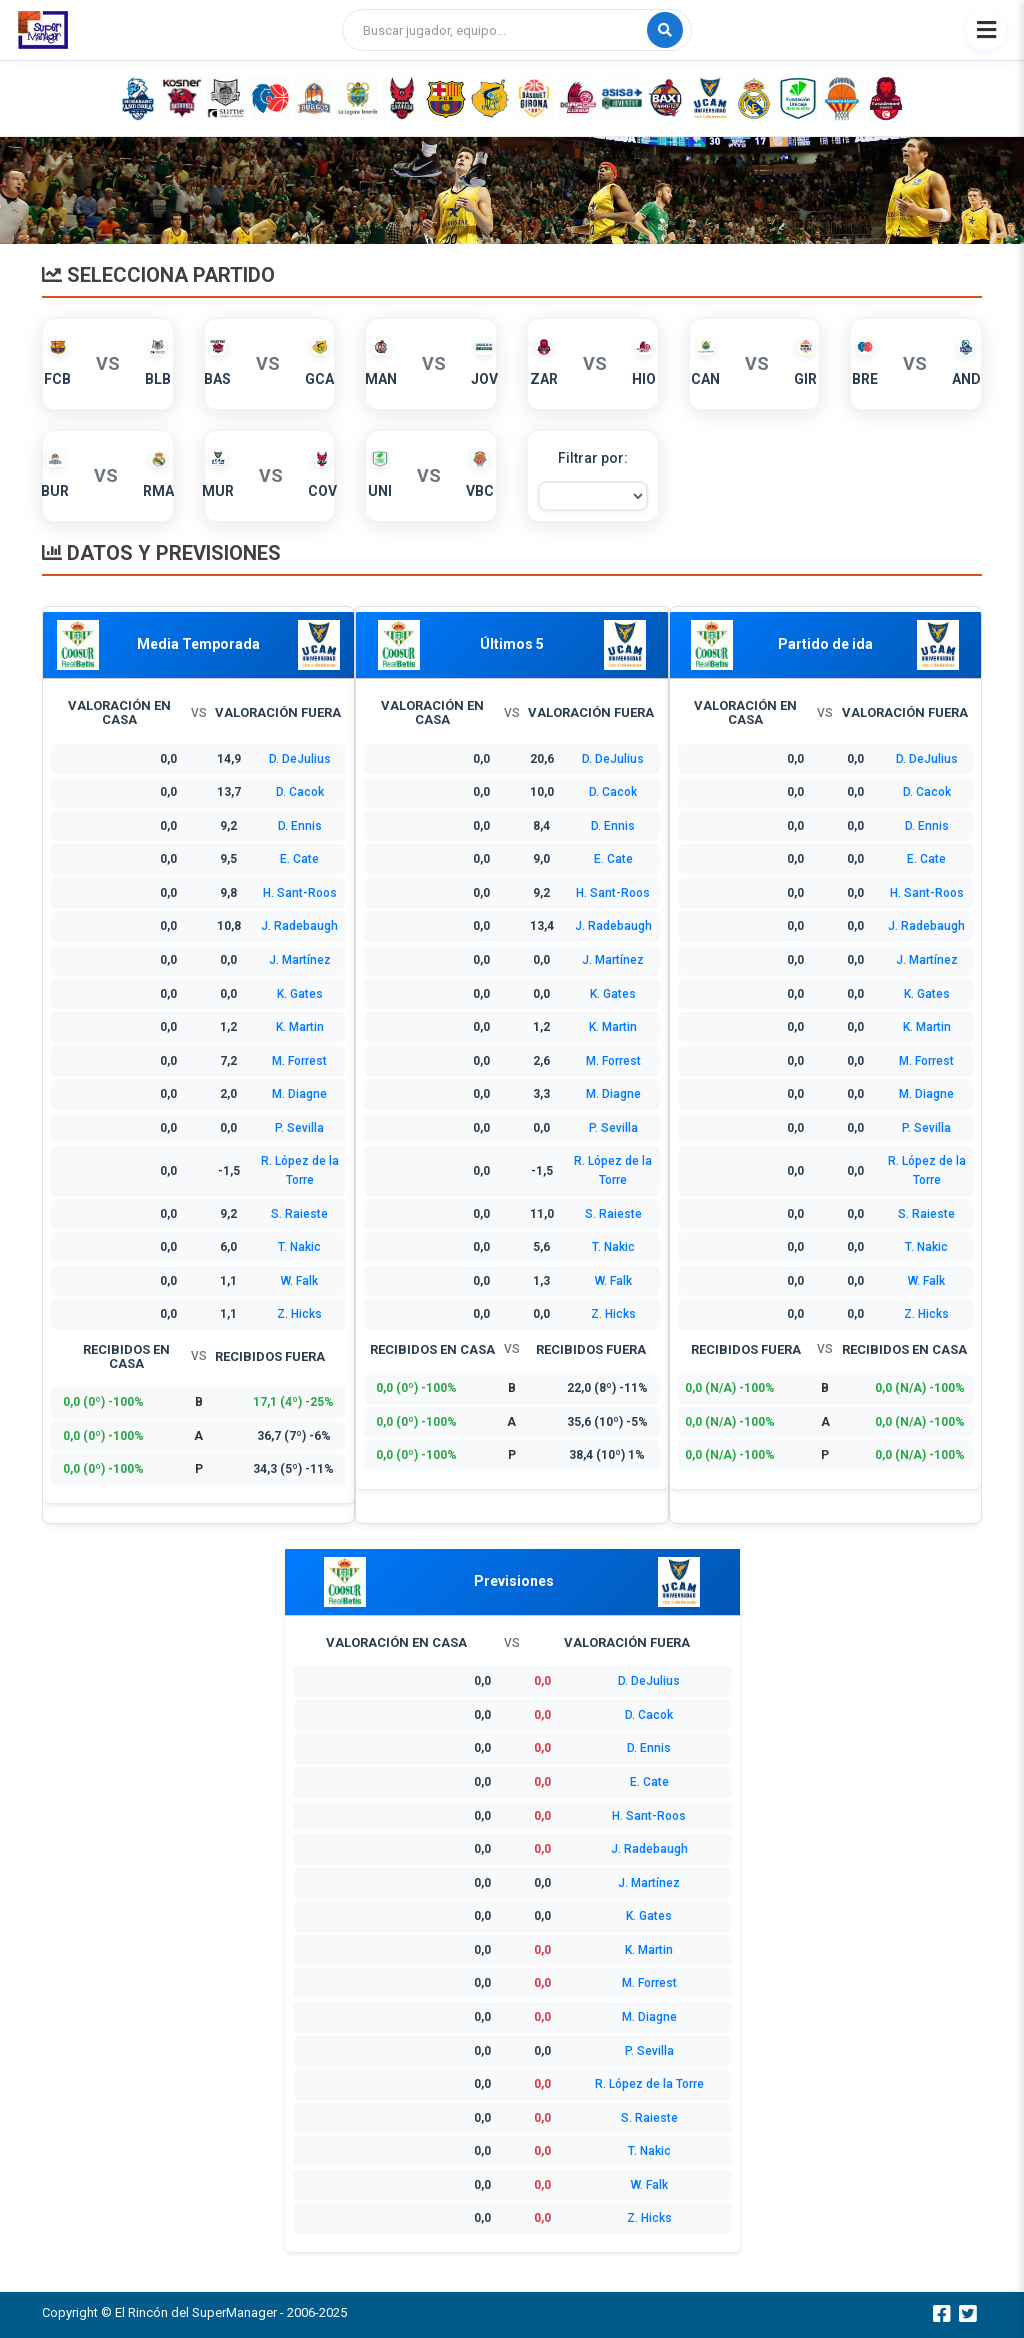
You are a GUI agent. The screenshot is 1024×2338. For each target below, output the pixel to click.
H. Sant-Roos (300, 893)
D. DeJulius (300, 759)
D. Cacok (300, 792)
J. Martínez (300, 960)
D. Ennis (300, 826)
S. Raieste (299, 1214)
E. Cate (299, 859)
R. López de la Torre (649, 2084)
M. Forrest (299, 1061)
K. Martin (300, 1027)
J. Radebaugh (299, 926)
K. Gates (300, 994)
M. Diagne (299, 1094)
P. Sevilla (299, 1128)
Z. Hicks (299, 1314)
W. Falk (299, 1281)
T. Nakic (299, 1247)
